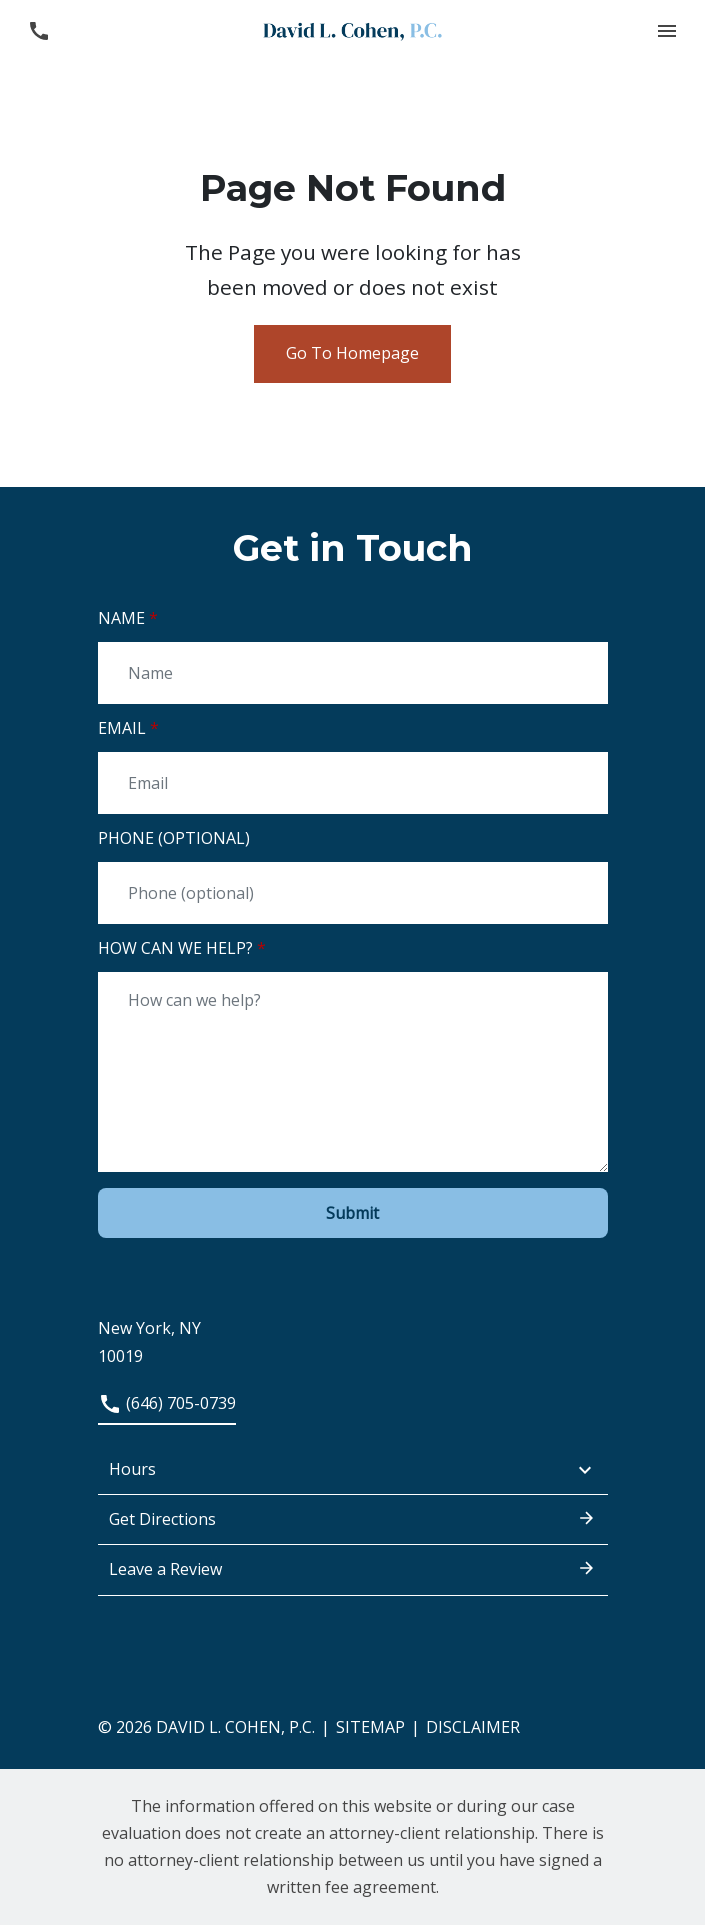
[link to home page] (353, 30)
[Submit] (353, 1213)
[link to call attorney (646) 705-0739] (38, 30)
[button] (666, 30)
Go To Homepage (352, 353)
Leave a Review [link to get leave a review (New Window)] (353, 1568)
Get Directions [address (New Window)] (353, 1518)
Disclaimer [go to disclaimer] (473, 1727)
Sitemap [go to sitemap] (370, 1727)
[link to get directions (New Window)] (353, 1329)
